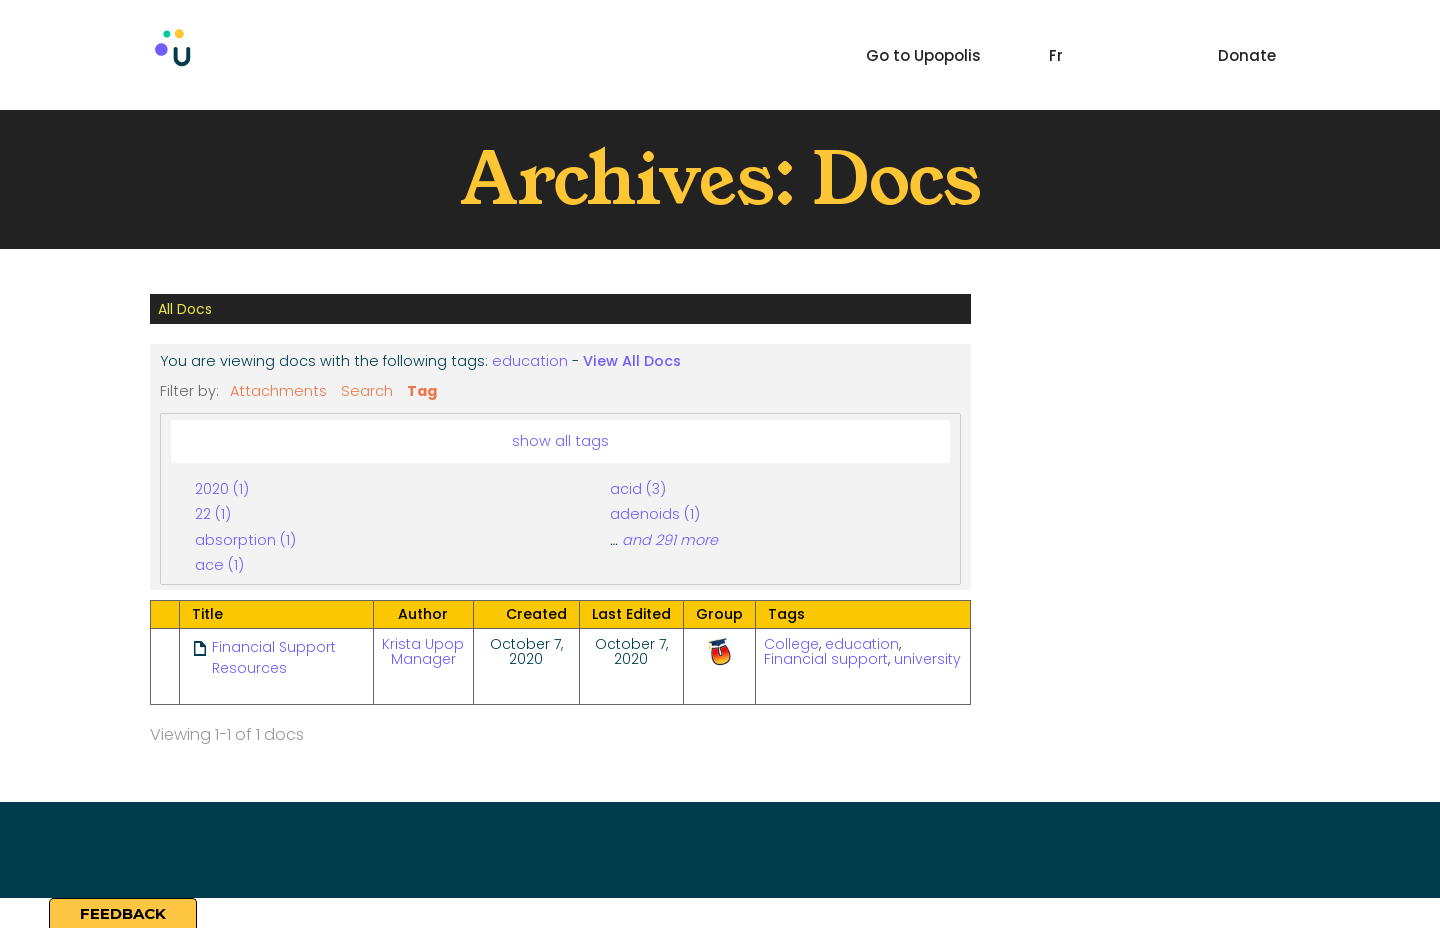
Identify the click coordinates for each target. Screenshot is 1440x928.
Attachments (278, 391)
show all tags (560, 441)
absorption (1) (245, 540)
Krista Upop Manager (423, 651)
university (927, 659)
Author (423, 614)
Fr (1056, 55)
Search (367, 391)
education (530, 361)
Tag (422, 391)
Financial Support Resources (274, 657)
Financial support (826, 659)
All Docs (185, 309)
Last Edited (631, 614)
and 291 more (670, 540)
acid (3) (638, 489)
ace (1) (219, 565)
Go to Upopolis (923, 55)
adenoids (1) (655, 514)
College (791, 644)
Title (207, 614)
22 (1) (213, 514)
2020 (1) (222, 489)
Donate (1247, 55)
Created (536, 614)
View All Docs (632, 361)
